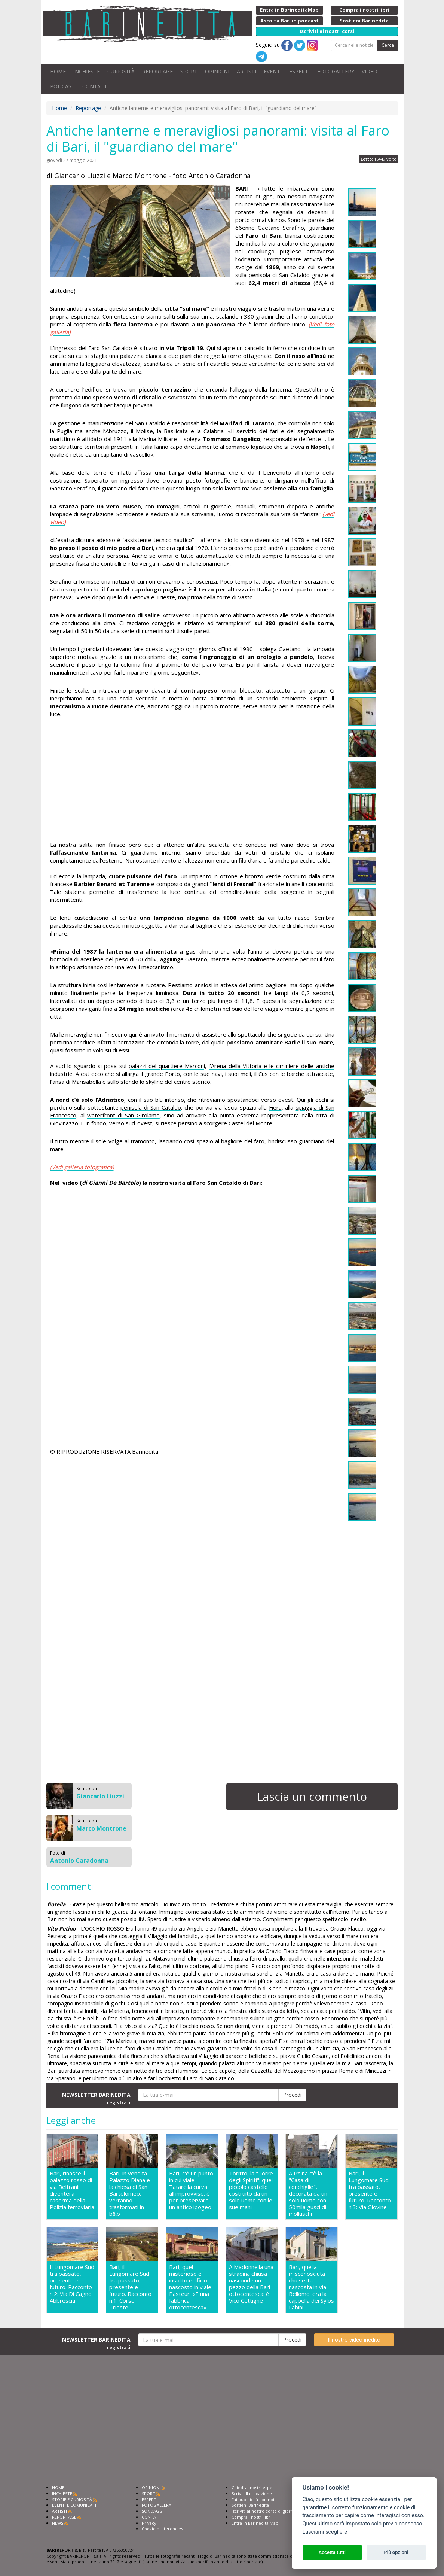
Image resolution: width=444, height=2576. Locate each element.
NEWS (57, 2523)
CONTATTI (95, 86)
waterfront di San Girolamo (123, 1115)
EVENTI (273, 71)
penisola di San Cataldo (150, 1107)
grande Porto (162, 1073)
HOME (58, 71)
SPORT (188, 71)
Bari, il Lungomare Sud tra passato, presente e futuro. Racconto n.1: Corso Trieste (130, 2287)
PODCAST (62, 86)
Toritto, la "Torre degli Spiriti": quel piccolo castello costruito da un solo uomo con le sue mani (251, 2190)
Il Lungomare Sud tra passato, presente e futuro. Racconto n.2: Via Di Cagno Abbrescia (72, 2283)
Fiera (275, 1107)
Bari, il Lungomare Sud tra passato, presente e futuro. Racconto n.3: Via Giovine (370, 2190)
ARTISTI (246, 71)
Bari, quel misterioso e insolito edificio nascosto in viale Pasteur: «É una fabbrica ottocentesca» (190, 2287)
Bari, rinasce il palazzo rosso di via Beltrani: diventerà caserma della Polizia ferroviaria (72, 2190)
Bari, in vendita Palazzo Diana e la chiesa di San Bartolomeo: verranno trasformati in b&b (129, 2193)
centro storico (192, 1081)
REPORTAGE (157, 71)
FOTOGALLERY (335, 71)
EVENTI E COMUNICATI (74, 2505)
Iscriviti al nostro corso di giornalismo (269, 2511)
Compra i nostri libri (252, 2517)
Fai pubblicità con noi (253, 2499)
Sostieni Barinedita (250, 2505)
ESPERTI (299, 71)
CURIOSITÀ (121, 71)
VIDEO (369, 71)
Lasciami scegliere (325, 2532)
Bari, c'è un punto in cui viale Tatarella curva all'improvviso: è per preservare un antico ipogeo (191, 2190)
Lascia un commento (312, 1796)
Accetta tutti (332, 2552)
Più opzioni (396, 2552)
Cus (264, 1073)
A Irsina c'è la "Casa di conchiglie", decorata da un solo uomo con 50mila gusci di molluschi (308, 2193)
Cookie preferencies (162, 2528)
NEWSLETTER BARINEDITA (96, 2098)
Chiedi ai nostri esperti (254, 2487)
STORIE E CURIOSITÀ (72, 2499)
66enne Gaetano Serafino (269, 227)
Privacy (149, 2523)
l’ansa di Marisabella (75, 1081)
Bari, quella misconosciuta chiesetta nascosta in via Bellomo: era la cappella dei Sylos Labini (311, 2287)
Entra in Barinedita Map (255, 2523)
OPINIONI (217, 71)
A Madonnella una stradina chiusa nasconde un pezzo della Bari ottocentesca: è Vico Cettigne (251, 2283)
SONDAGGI (153, 2511)
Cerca (388, 45)
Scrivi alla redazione (252, 2493)
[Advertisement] (192, 780)
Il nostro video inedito (354, 2339)
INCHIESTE (86, 71)
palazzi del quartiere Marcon (166, 1066)
